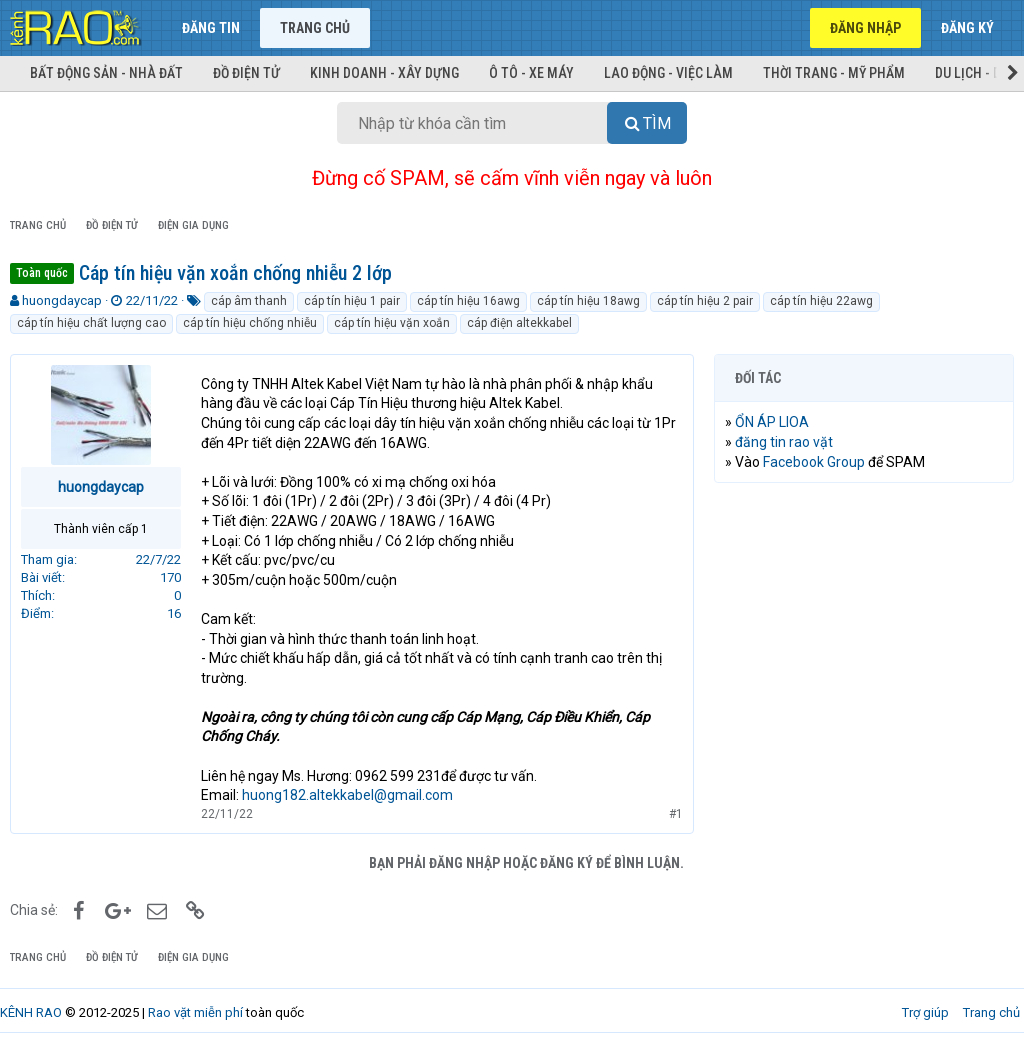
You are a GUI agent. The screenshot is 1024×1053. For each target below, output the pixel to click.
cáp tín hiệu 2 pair (705, 301)
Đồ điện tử (246, 73)
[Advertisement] (864, 628)
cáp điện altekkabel (519, 323)
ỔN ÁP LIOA (772, 422)
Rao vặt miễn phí (195, 1012)
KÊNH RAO (31, 1012)
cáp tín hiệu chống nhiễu (250, 323)
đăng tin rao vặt (784, 442)
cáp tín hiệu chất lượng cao (91, 323)
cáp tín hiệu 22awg (821, 301)
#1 (676, 814)
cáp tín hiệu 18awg (588, 301)
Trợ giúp (925, 1012)
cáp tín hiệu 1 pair (352, 301)
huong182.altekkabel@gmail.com (347, 795)
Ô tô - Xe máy (531, 73)
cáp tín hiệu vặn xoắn (392, 323)
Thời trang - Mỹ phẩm (834, 73)
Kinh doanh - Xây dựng (384, 73)
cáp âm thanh (249, 301)
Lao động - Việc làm (668, 73)
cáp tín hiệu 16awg (468, 301)
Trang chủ (315, 28)
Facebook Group (814, 462)
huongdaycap (62, 300)
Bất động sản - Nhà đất (106, 73)
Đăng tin (211, 28)
